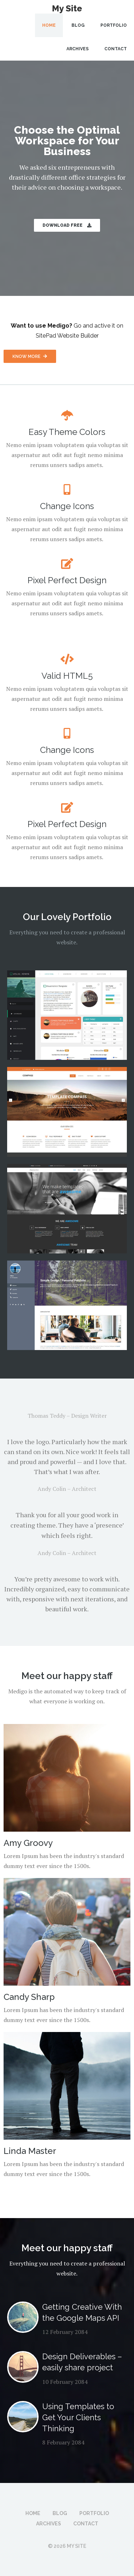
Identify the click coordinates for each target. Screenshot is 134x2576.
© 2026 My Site (67, 2546)
